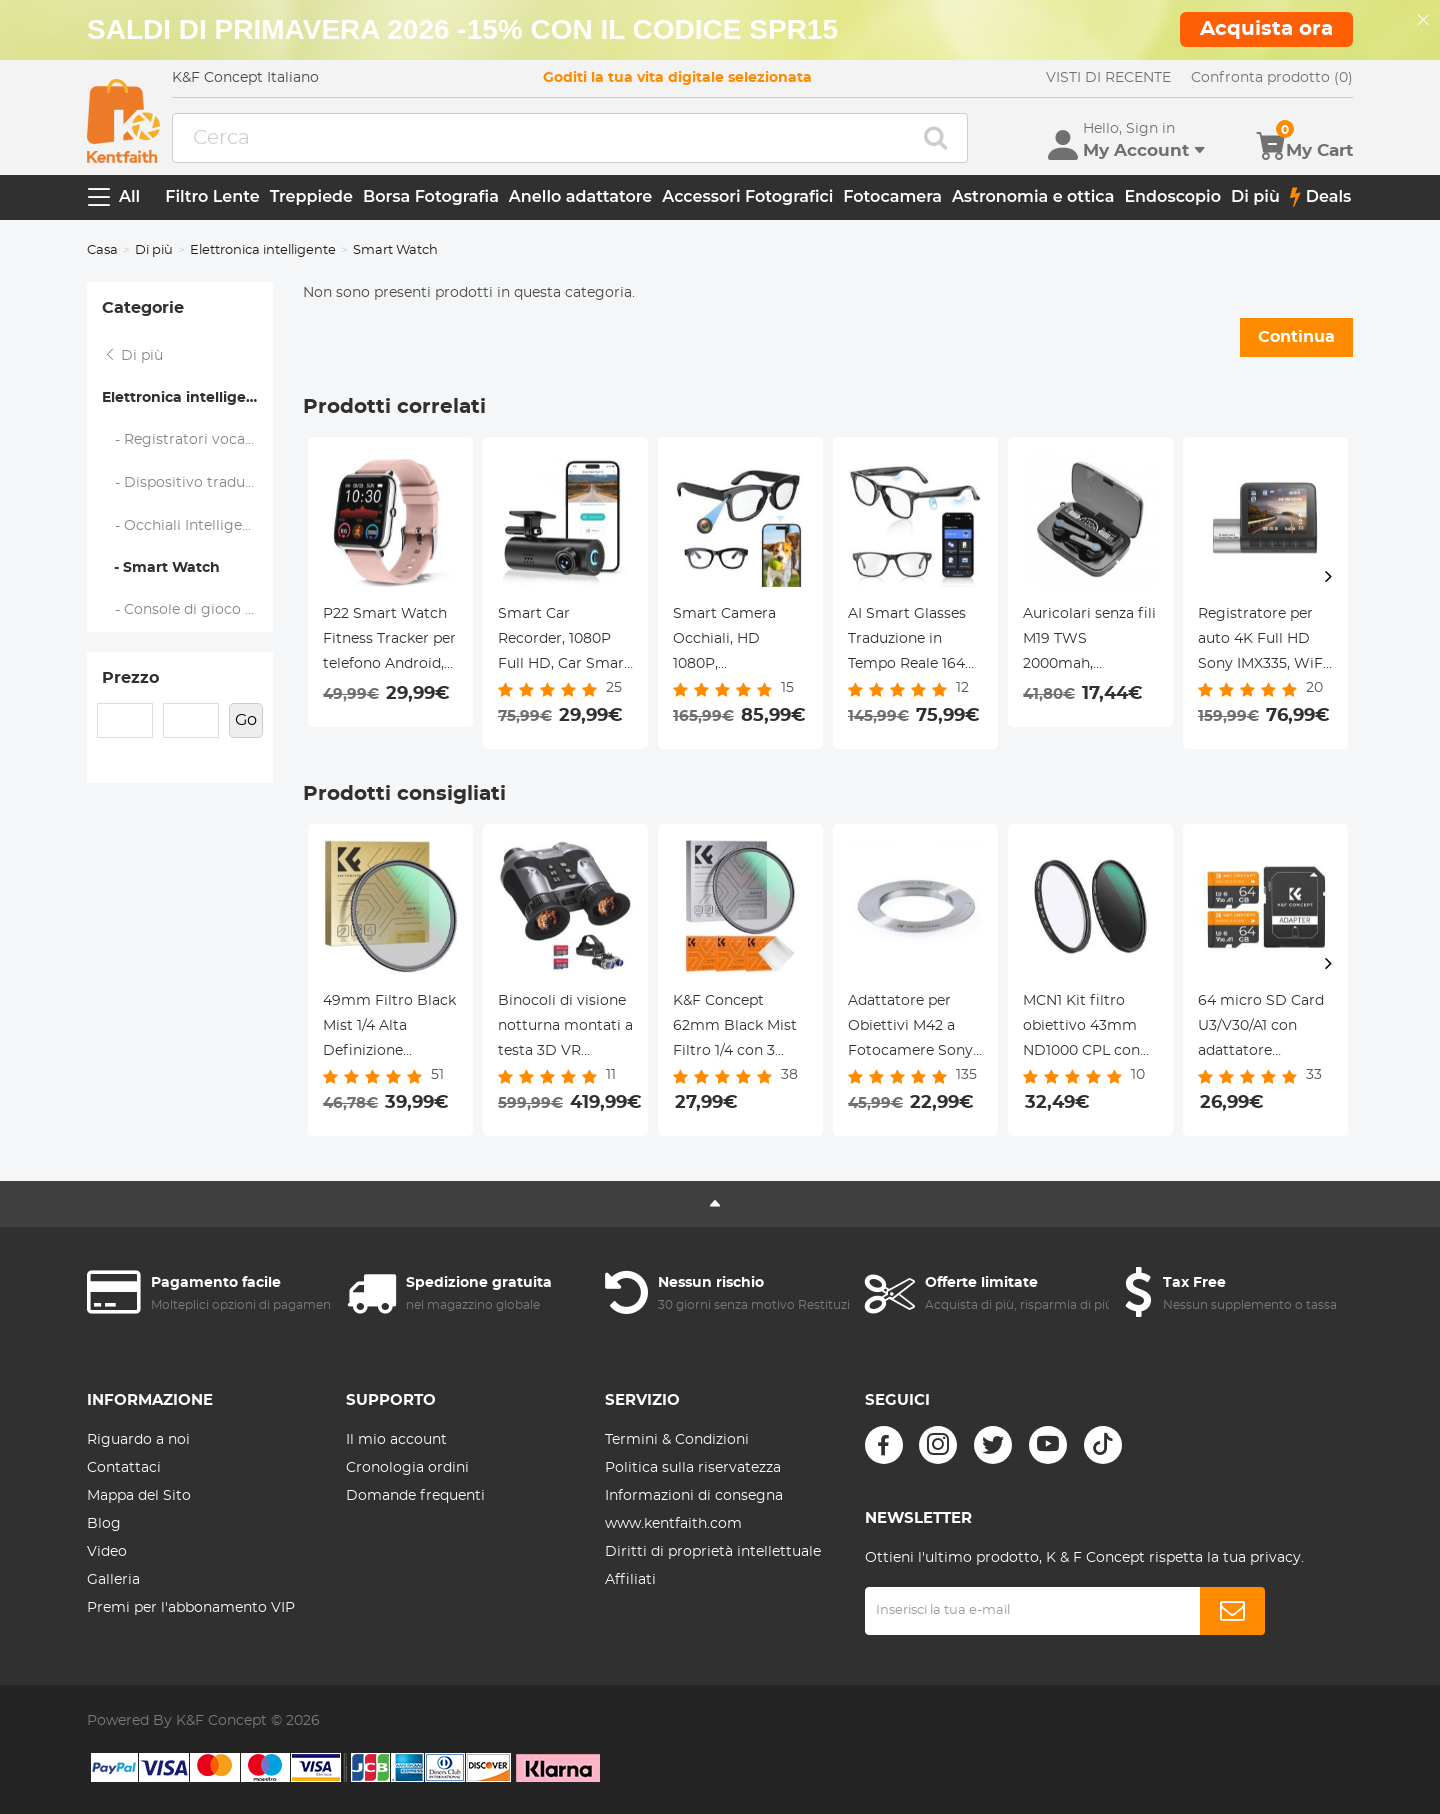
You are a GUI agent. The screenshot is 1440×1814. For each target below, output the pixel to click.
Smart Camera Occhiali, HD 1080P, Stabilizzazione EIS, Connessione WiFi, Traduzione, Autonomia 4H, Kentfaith (739, 642)
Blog (104, 1524)
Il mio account (396, 1440)
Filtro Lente (212, 196)
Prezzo (130, 678)
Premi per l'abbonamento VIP (191, 1608)
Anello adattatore (580, 196)
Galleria (113, 1580)
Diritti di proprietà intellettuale (713, 1552)
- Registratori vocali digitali (188, 440)
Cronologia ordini (407, 1468)
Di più (1255, 196)
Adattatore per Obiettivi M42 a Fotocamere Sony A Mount (910, 1029)
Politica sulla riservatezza (693, 1468)
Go (246, 720)
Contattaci (124, 1468)
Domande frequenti (415, 1496)
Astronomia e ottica (1033, 196)
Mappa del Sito (139, 1496)
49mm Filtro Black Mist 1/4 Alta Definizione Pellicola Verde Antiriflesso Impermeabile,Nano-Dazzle (390, 1029)
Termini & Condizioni (677, 1440)
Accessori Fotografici (747, 196)
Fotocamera (892, 196)
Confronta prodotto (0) (1272, 78)
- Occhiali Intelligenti (182, 526)
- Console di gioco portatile (188, 610)
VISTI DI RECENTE (1108, 78)
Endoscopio (1172, 196)
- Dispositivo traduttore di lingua (188, 483)
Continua (1296, 337)
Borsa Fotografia (431, 196)
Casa (102, 250)
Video (107, 1552)
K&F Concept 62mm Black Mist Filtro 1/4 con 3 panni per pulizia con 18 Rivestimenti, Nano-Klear (735, 1029)
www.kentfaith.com (673, 1524)
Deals (1321, 197)
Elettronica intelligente (263, 250)
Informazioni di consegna (694, 1496)
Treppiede (311, 196)
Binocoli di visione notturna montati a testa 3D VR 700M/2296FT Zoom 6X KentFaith (565, 1029)
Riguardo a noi (138, 1440)
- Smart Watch (161, 568)
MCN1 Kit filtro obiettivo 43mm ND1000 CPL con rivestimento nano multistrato (1087, 1029)
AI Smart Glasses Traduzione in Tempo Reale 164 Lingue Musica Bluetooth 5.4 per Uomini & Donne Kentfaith (909, 642)
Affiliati (630, 1580)
